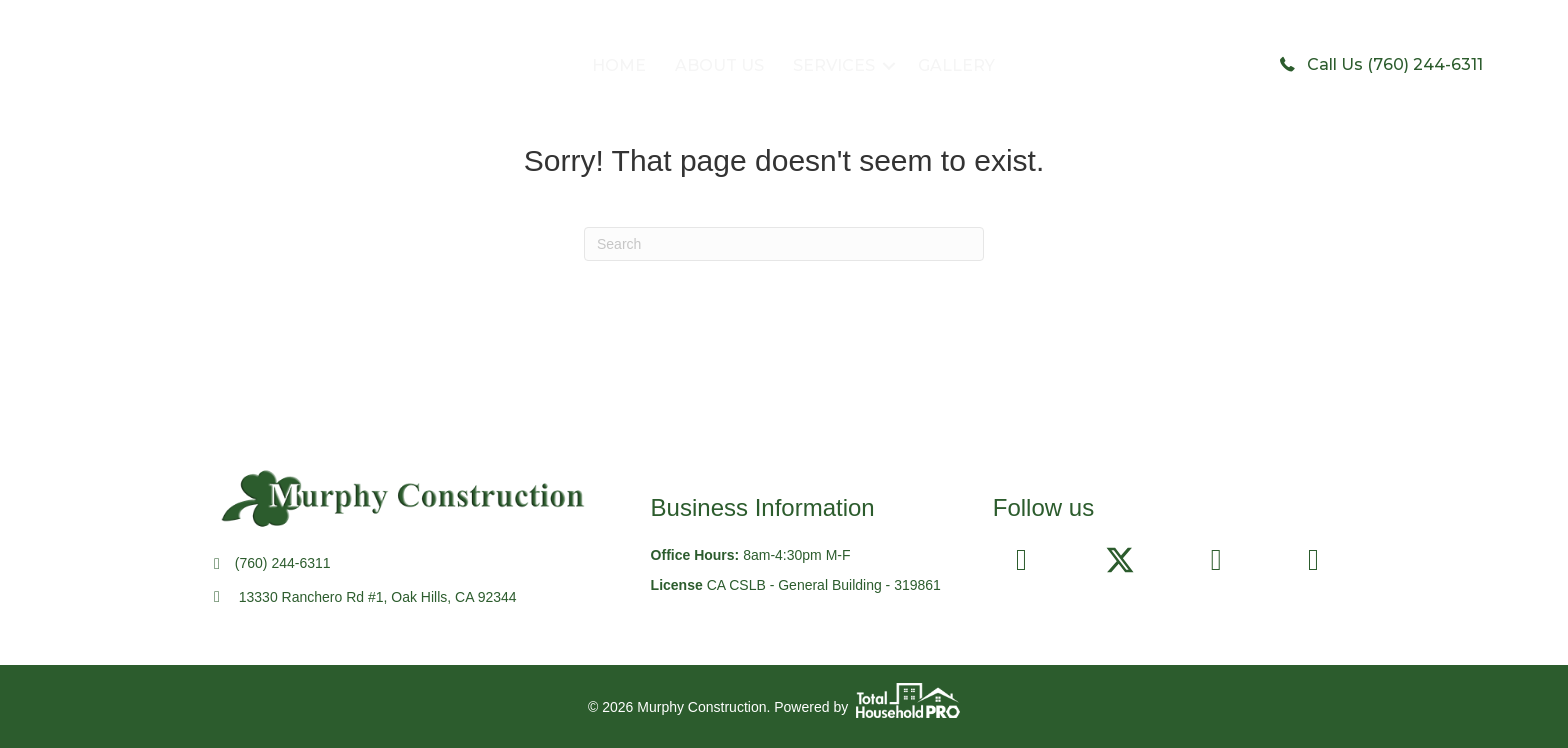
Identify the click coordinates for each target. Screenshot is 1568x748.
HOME (619, 65)
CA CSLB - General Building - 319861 (824, 585)
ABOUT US (719, 65)
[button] (889, 66)
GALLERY (956, 65)
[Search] (784, 244)
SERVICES (834, 65)
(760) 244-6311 (283, 563)
